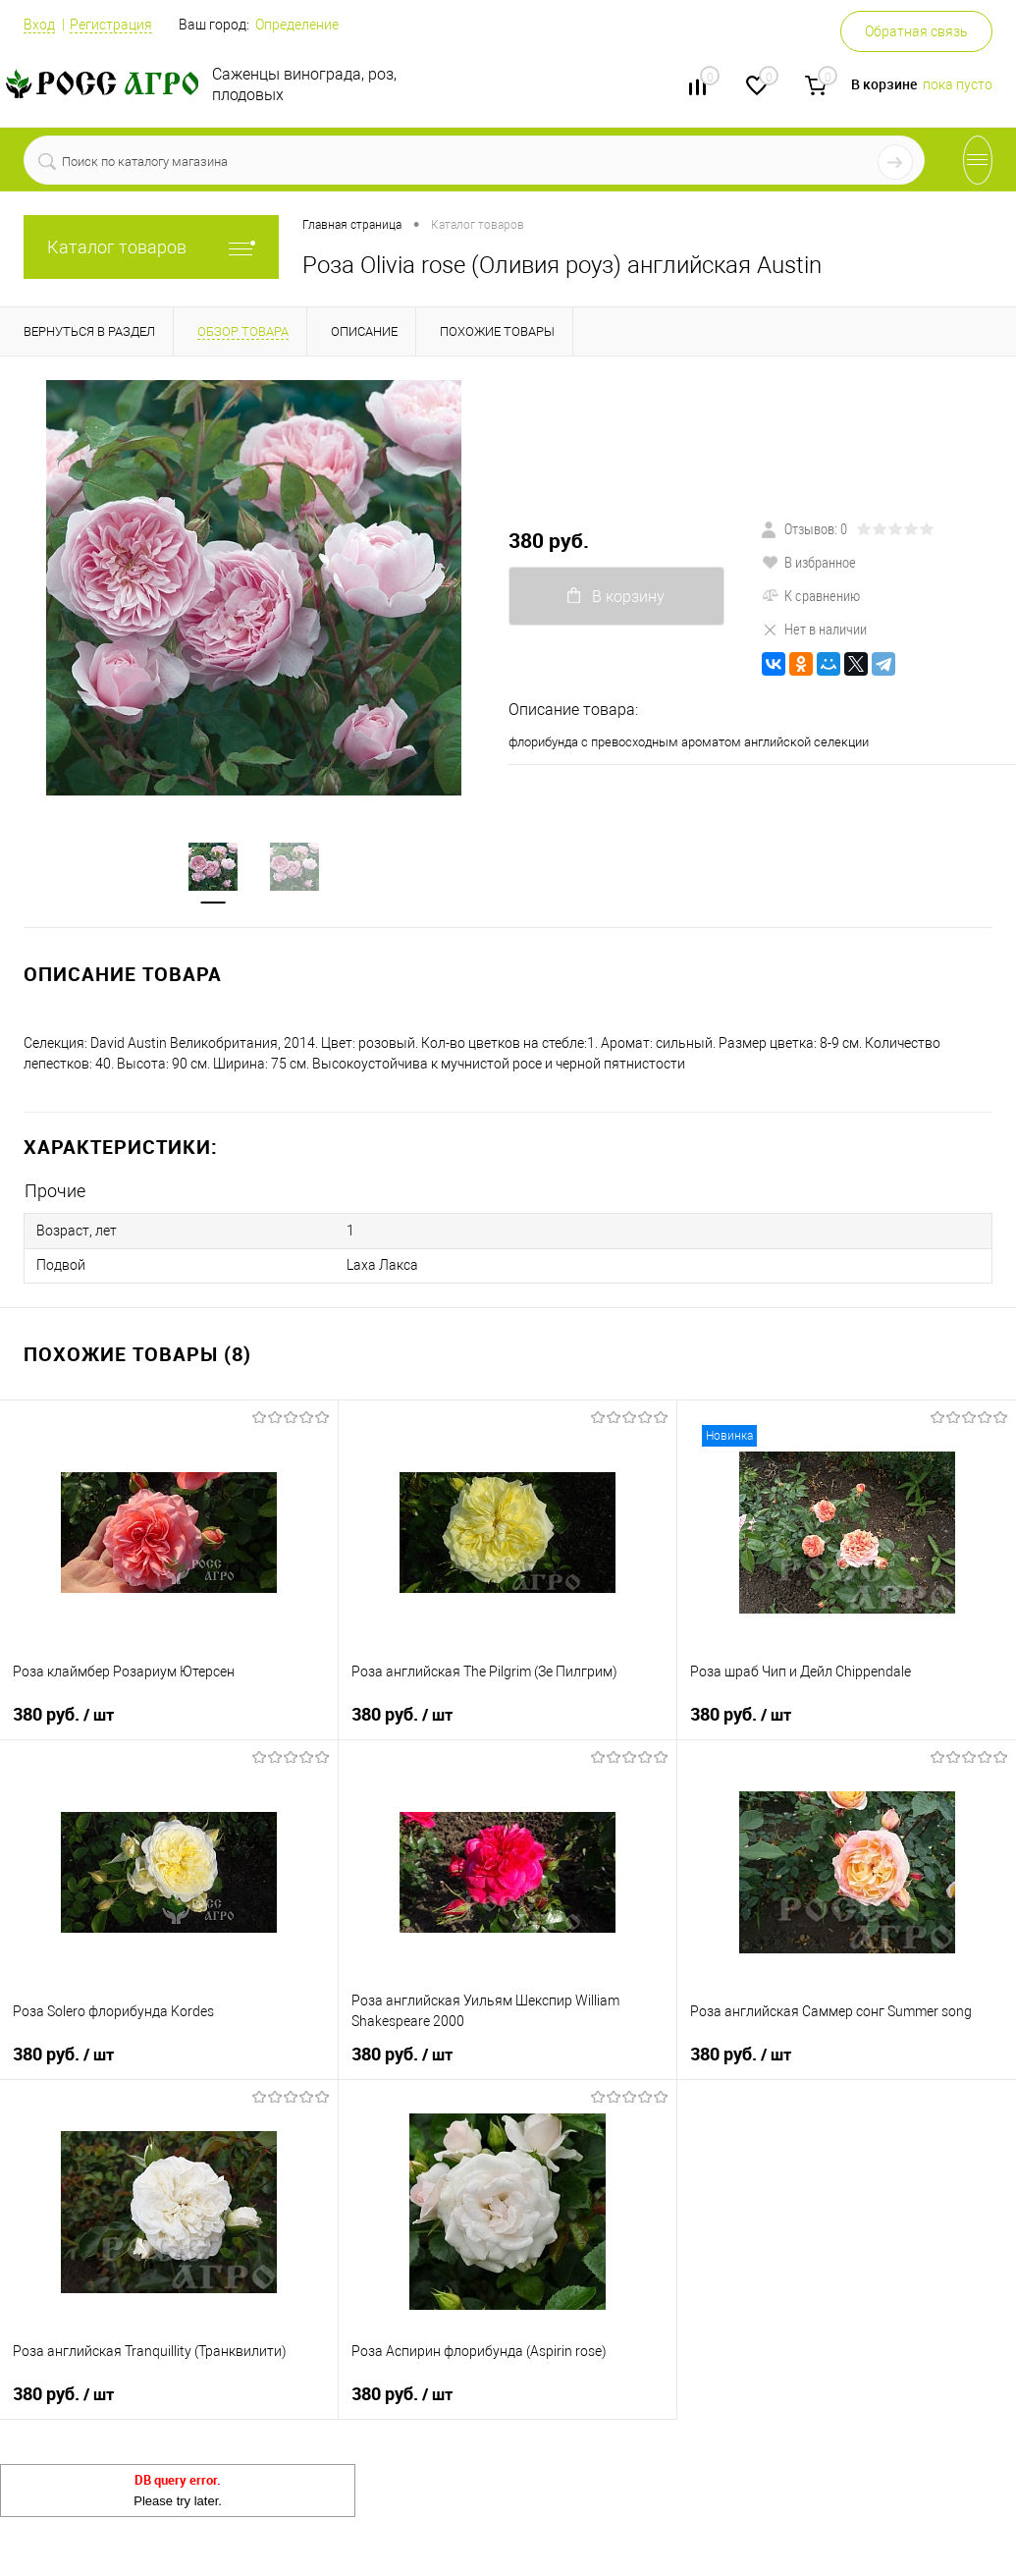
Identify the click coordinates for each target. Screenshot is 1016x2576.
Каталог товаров (151, 247)
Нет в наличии (814, 628)
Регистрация (111, 24)
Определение (297, 24)
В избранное (809, 562)
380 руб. (548, 540)
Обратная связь (916, 31)
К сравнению (811, 595)
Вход (39, 24)
